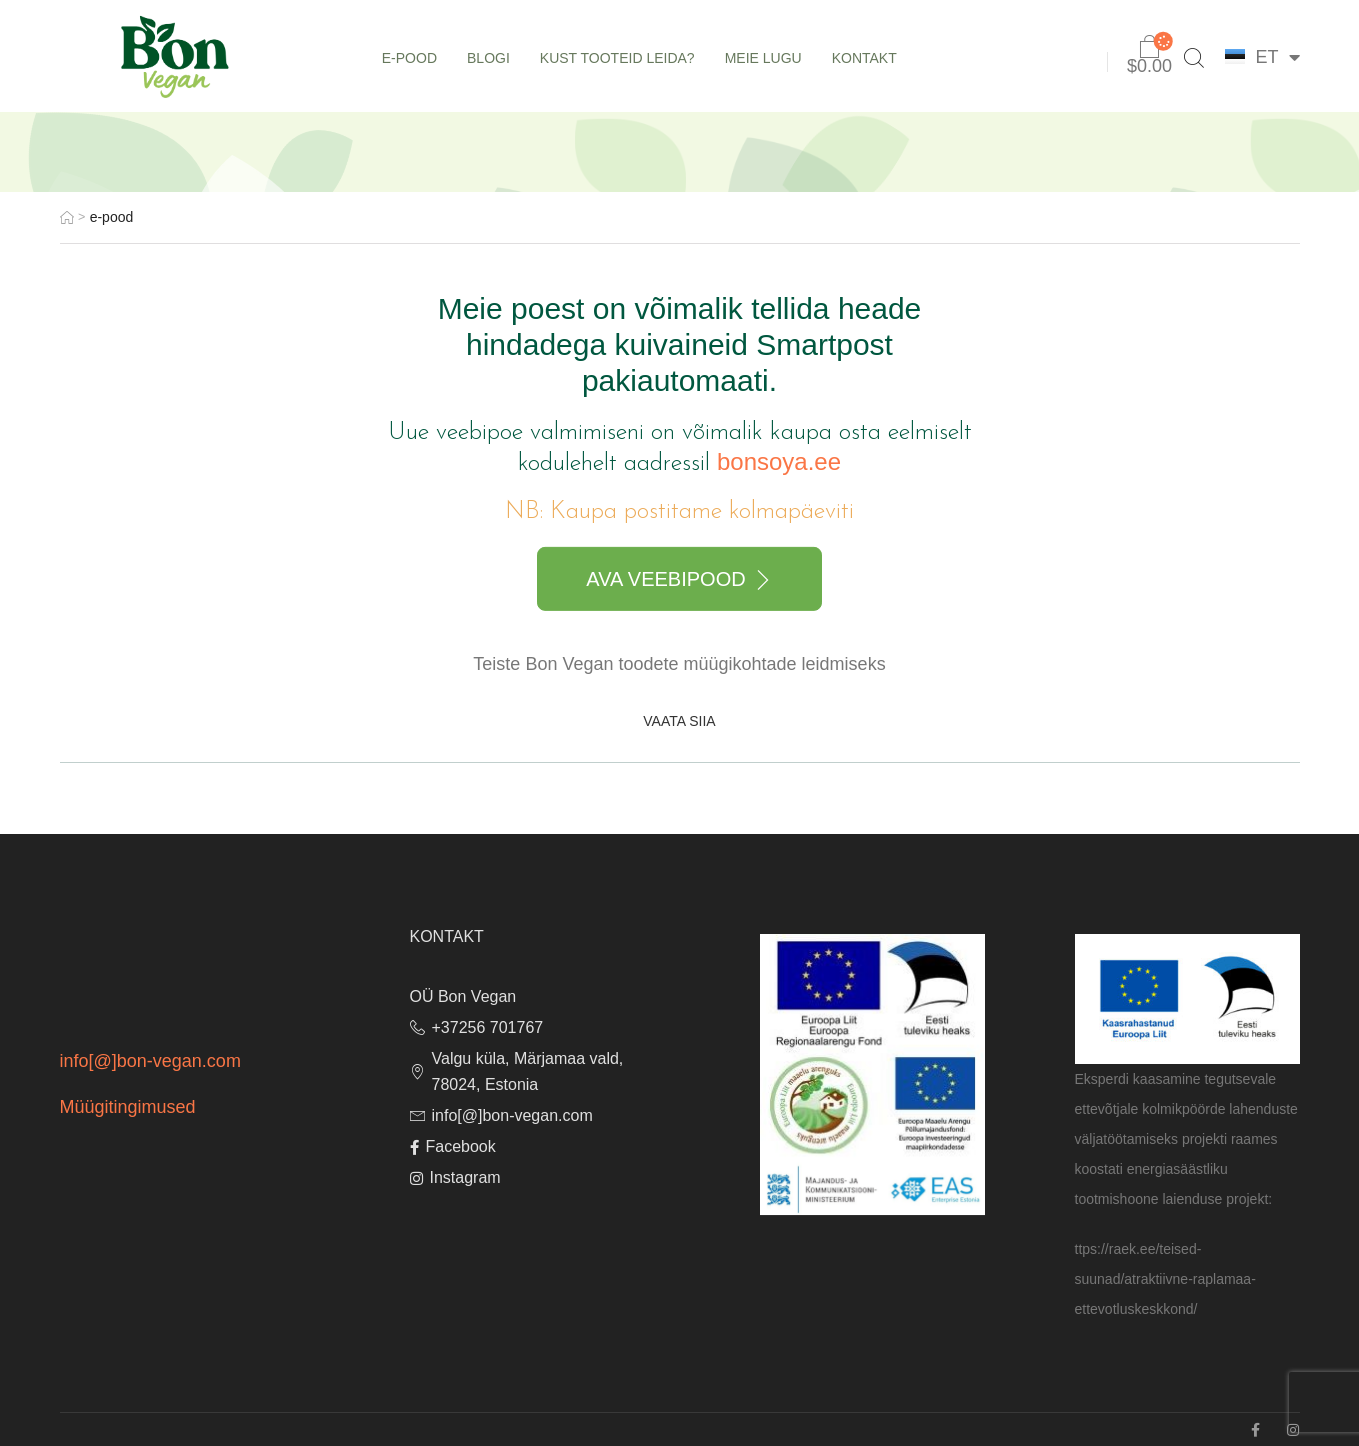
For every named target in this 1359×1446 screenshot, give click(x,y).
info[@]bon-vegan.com (150, 1061)
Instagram (455, 1177)
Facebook (453, 1146)
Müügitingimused (128, 1107)
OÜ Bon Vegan (463, 996)
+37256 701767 (477, 1028)
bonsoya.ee (779, 461)
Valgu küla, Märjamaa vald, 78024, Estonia (517, 1071)
